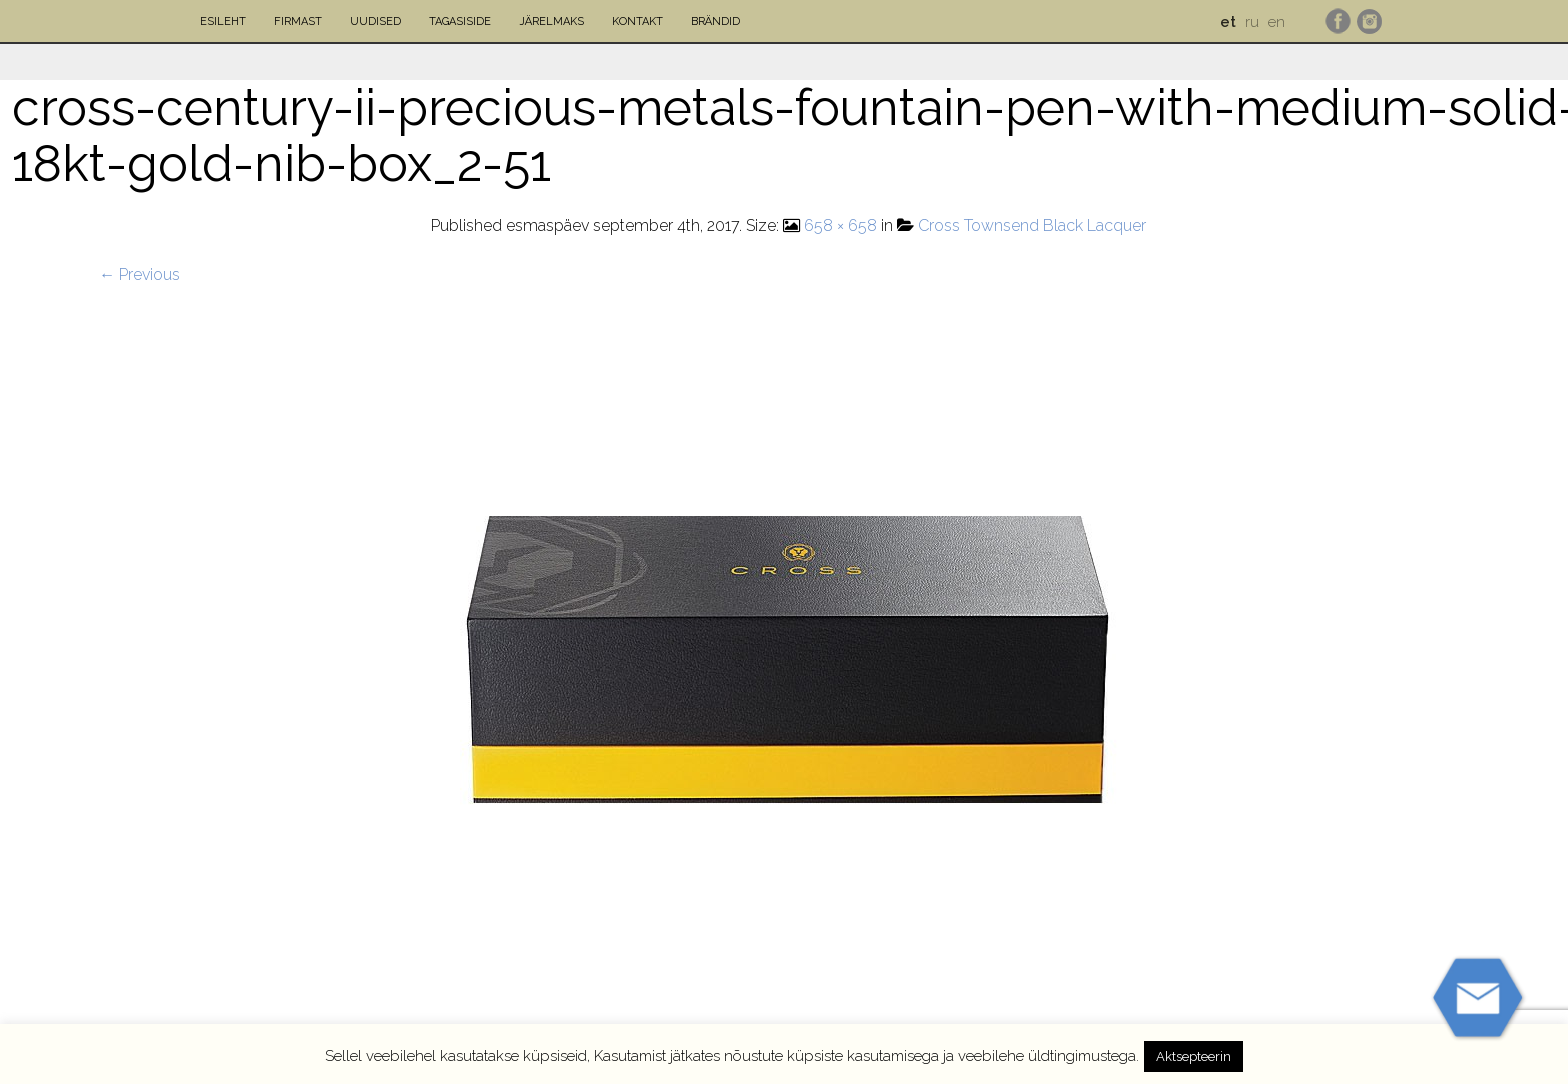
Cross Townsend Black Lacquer (1032, 225)
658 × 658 (840, 225)
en (1276, 22)
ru (1252, 22)
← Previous (139, 274)
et (1228, 22)
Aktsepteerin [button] (1193, 1056)
